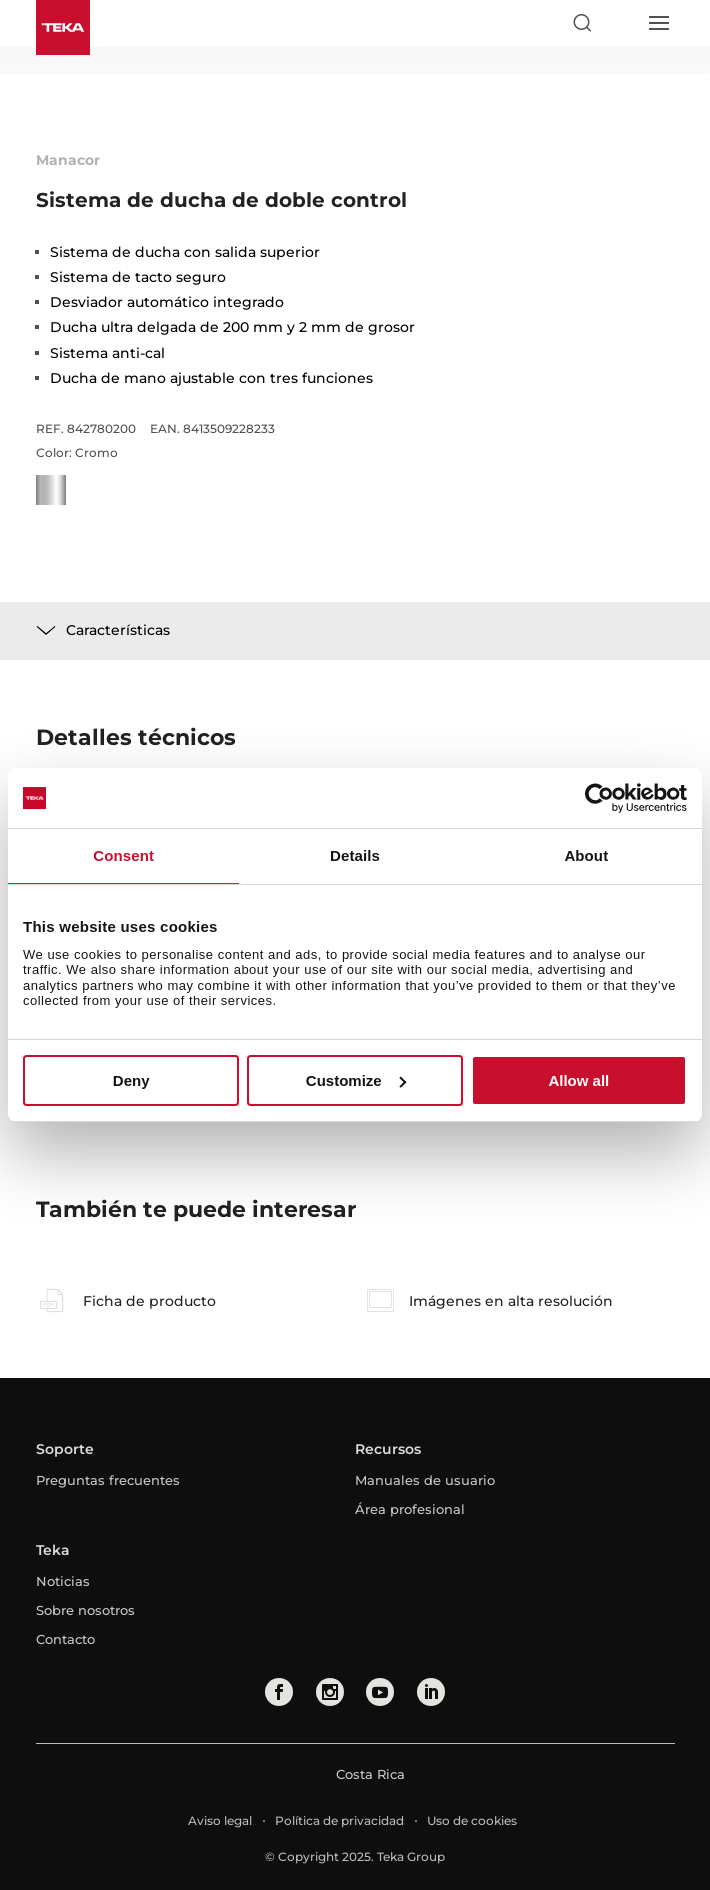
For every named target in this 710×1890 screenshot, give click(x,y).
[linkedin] (431, 1692)
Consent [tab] (123, 855)
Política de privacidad (339, 1820)
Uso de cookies (472, 1820)
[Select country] (620, 23)
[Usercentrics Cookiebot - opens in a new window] (599, 798)
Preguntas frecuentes (108, 1480)
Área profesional (410, 1509)
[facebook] (279, 1692)
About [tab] (586, 855)
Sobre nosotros (85, 1610)
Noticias (63, 1581)
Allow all (578, 1080)
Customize (356, 1080)
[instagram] (330, 1692)
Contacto (65, 1639)
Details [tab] (355, 855)
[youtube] (380, 1692)
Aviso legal (220, 1820)
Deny (131, 1080)
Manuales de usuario (425, 1480)
